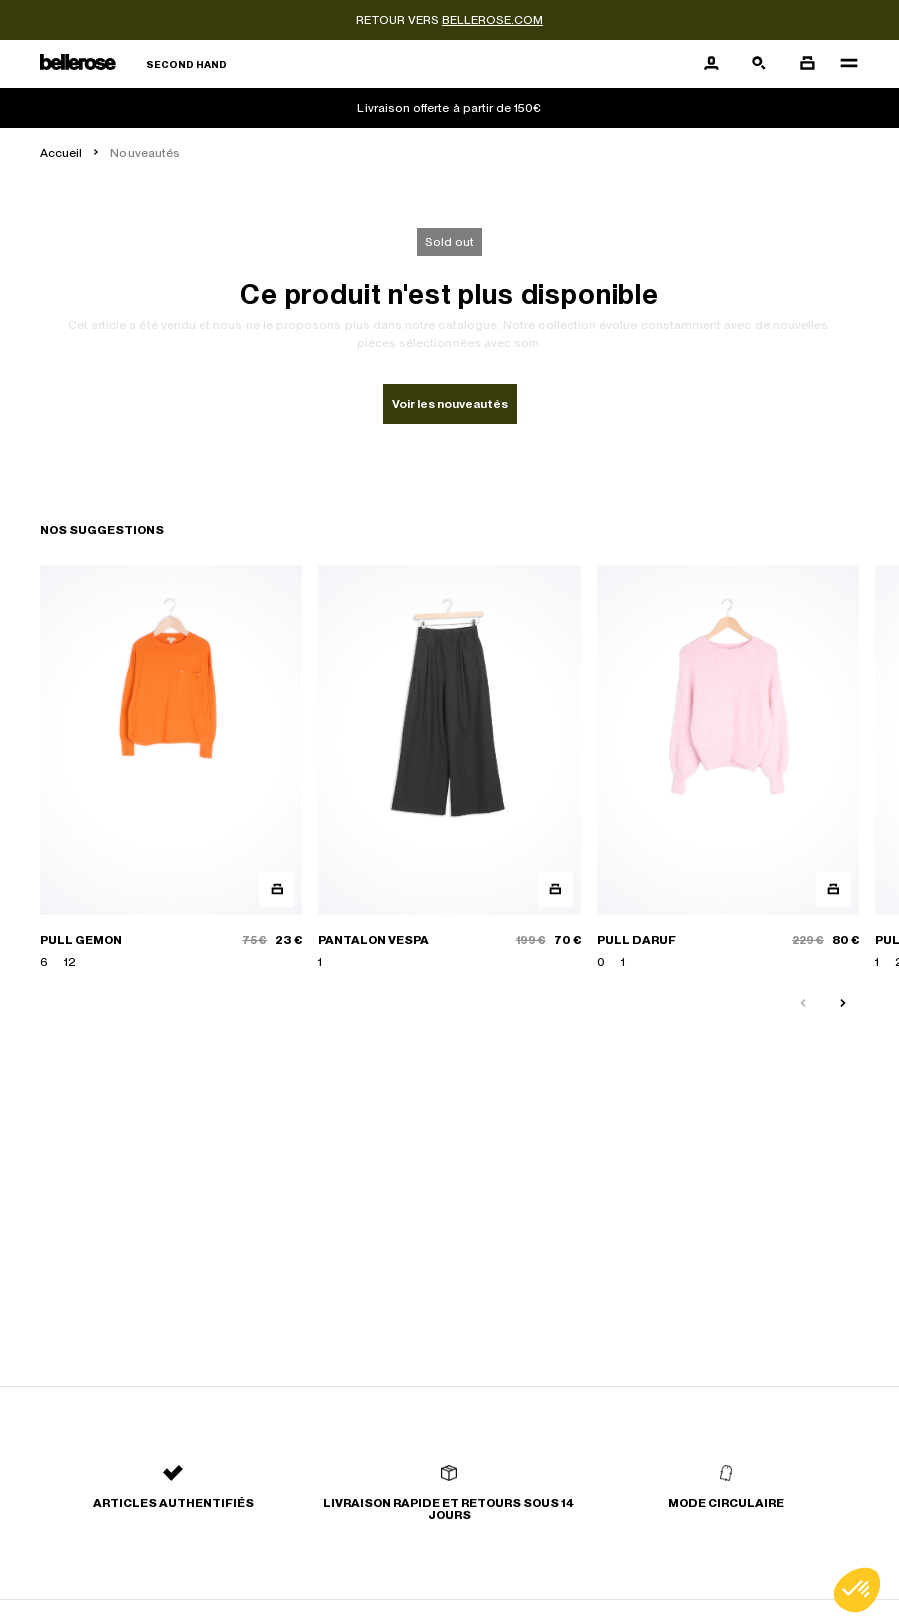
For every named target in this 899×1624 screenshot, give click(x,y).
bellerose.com (492, 20)
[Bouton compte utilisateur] (711, 64)
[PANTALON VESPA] (449, 768)
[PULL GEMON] (171, 768)
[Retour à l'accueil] (133, 64)
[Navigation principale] (843, 64)
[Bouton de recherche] (759, 64)
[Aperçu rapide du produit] (276, 889)
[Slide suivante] (843, 1004)
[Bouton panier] (807, 64)
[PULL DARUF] (728, 768)
